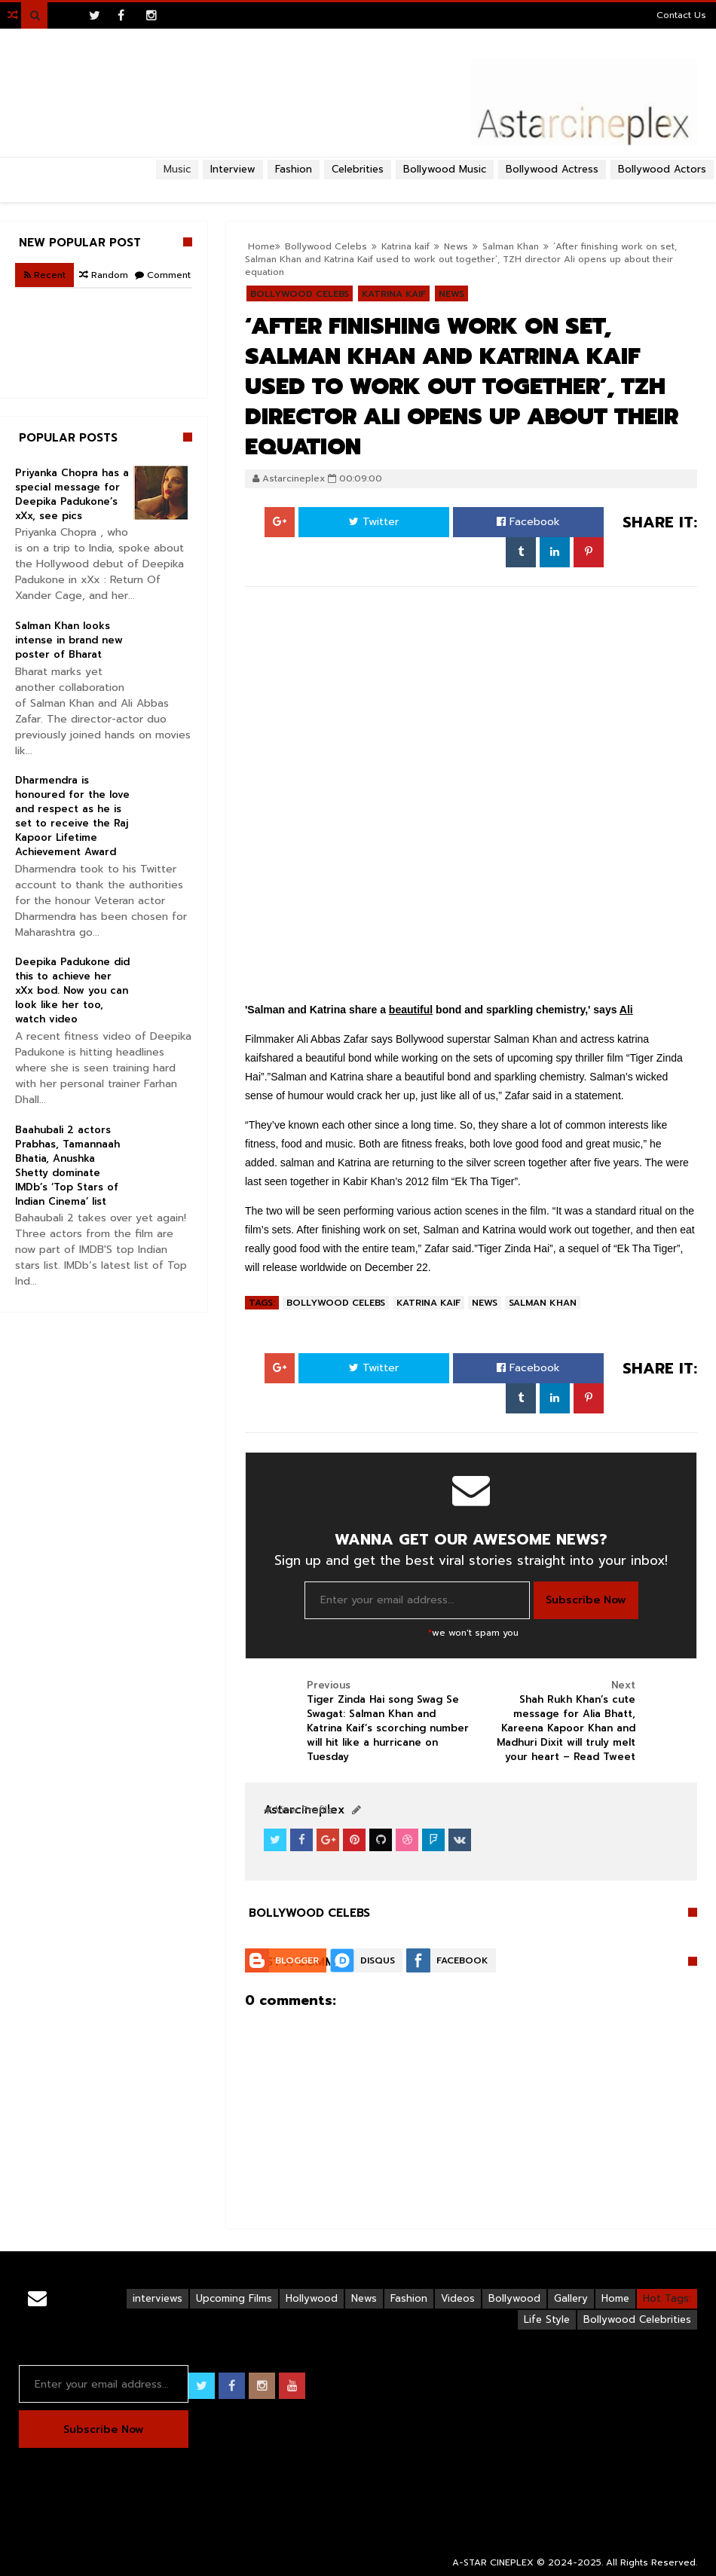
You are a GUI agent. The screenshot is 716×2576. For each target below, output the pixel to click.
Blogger (297, 1960)
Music (177, 169)
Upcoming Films (234, 2298)
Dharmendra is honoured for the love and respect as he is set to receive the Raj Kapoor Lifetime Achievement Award (72, 816)
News (451, 294)
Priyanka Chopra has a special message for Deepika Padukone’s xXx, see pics (72, 494)
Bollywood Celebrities (637, 2319)
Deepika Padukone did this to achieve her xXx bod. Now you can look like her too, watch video (72, 990)
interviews (157, 2298)
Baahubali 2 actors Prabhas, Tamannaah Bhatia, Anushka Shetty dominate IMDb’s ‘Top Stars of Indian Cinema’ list (67, 1166)
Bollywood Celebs (299, 294)
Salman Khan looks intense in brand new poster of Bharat (69, 640)
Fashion (408, 2298)
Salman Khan (510, 246)
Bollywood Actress (552, 169)
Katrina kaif (394, 294)
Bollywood (514, 2298)
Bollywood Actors (662, 169)
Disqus (377, 1960)
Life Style (547, 2319)
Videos (458, 2298)
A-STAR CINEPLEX (493, 2562)
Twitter (374, 522)
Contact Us (681, 15)
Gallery (571, 2298)
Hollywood (312, 2298)
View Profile (298, 1810)
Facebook (528, 522)
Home (615, 2298)
